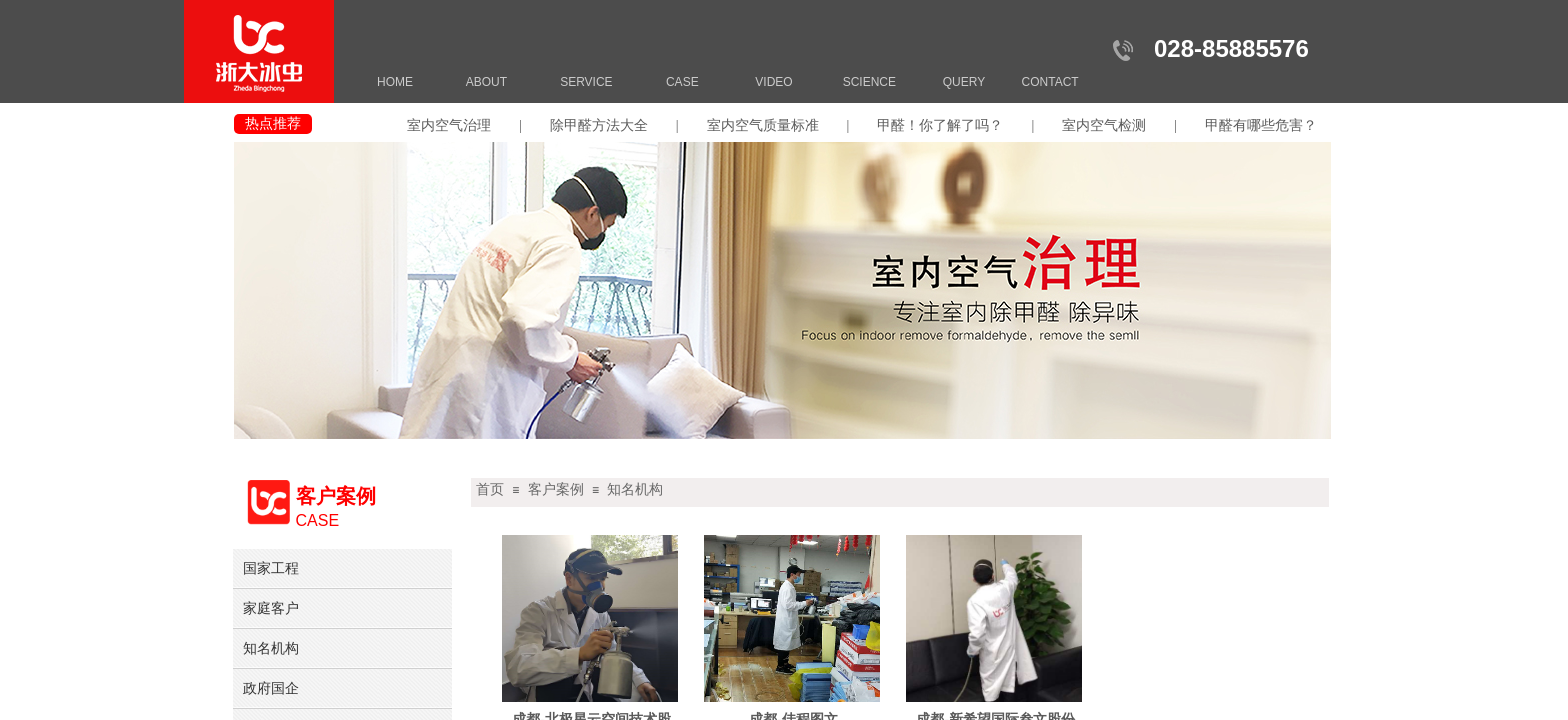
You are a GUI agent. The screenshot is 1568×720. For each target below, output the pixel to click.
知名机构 (635, 489)
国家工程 (271, 568)
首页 (490, 489)
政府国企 (271, 688)
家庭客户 (271, 608)
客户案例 (556, 489)
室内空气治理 (449, 125)
